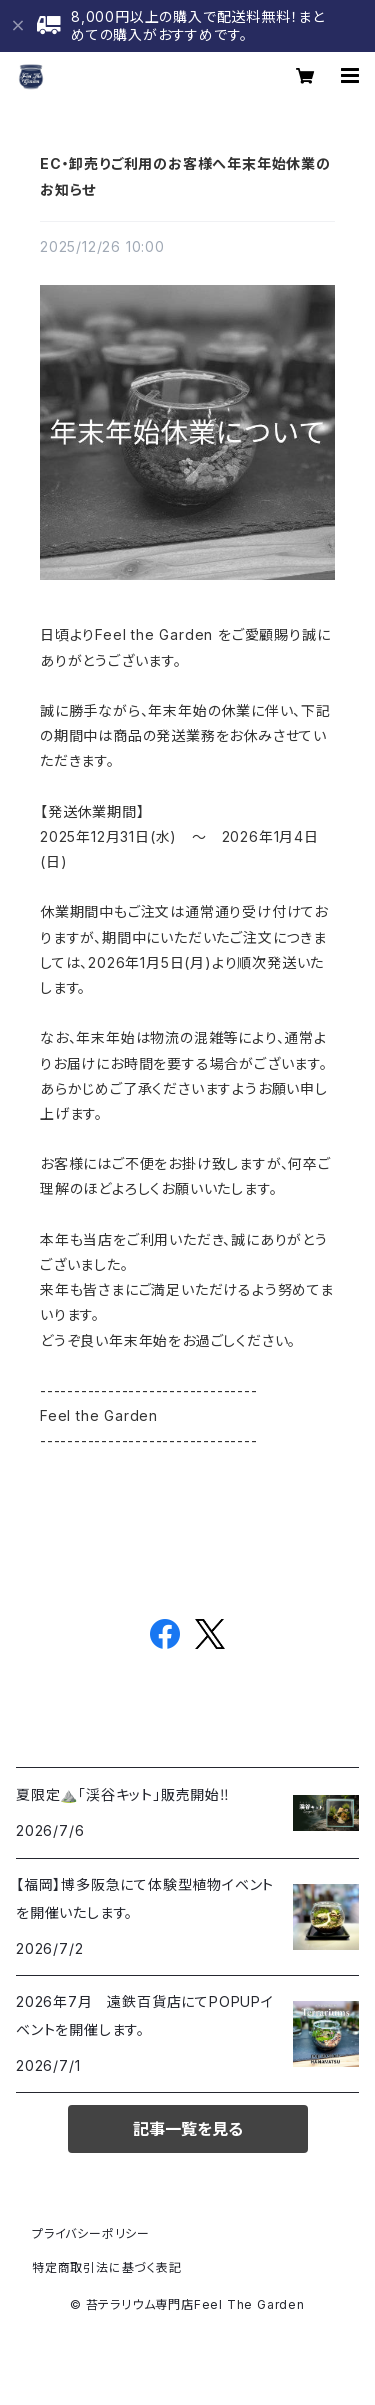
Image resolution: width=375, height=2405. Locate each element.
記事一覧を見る (188, 2129)
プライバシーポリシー (91, 2233)
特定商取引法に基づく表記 (107, 2267)
